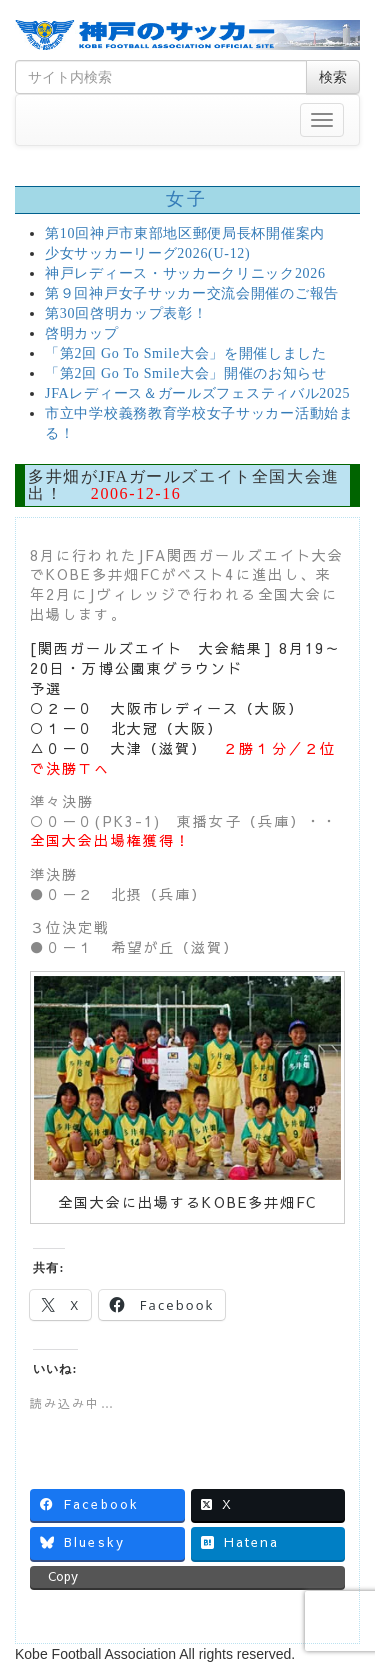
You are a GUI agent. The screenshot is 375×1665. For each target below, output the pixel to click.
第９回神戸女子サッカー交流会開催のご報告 (192, 293)
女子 (187, 199)
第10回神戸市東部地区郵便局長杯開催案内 (185, 233)
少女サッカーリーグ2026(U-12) (147, 253)
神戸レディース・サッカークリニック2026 (185, 273)
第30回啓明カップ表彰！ (126, 313)
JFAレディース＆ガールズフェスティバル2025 (197, 393)
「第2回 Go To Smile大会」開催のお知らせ (186, 373)
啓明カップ (82, 333)
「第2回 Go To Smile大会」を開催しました (186, 353)
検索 (333, 77)
